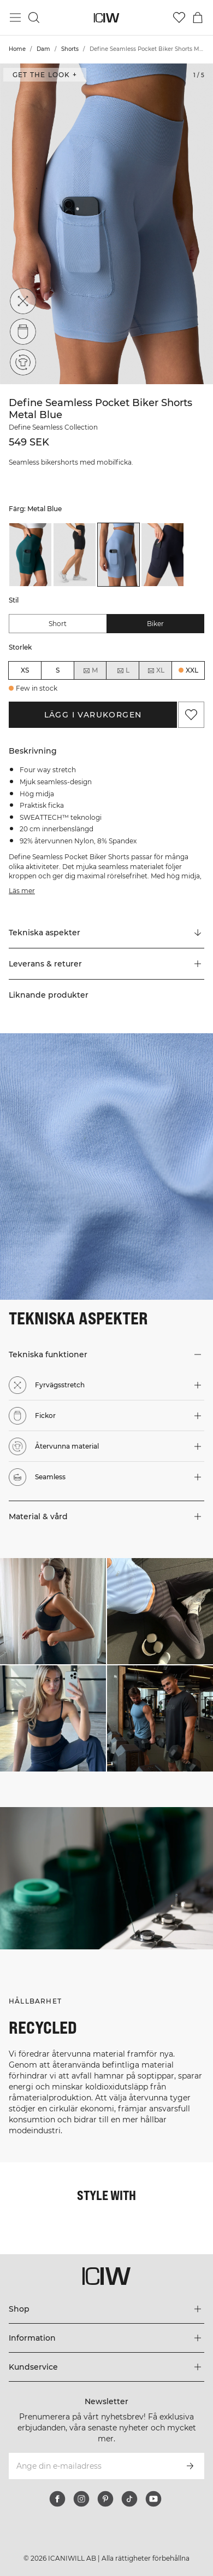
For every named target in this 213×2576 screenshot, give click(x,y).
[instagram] (81, 2499)
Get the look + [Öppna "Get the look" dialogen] (45, 75)
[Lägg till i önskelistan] (191, 715)
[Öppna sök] (34, 17)
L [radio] (122, 670)
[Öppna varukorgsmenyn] (197, 17)
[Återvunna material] (23, 361)
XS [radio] (25, 670)
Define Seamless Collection (53, 427)
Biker (155, 624)
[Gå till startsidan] (107, 17)
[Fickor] (23, 332)
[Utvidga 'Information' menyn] (106, 2338)
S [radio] (58, 670)
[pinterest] (105, 2499)
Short (58, 624)
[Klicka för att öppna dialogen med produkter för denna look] (53, 1611)
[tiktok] (129, 2499)
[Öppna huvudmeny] (15, 17)
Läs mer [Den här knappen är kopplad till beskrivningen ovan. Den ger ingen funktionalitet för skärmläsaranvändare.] (22, 891)
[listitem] (30, 555)
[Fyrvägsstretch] (23, 301)
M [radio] (90, 670)
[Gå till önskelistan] (179, 17)
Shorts (70, 49)
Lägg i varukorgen (93, 715)
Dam (43, 49)
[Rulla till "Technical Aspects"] (106, 933)
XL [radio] (155, 670)
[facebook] (57, 2499)
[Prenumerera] (190, 2466)
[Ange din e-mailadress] (92, 2466)
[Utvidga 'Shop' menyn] (106, 2309)
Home (17, 49)
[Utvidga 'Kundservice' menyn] (106, 2367)
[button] (106, 963)
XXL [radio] (192, 670)
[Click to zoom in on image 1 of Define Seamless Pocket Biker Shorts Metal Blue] (106, 223)
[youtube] (153, 2499)
